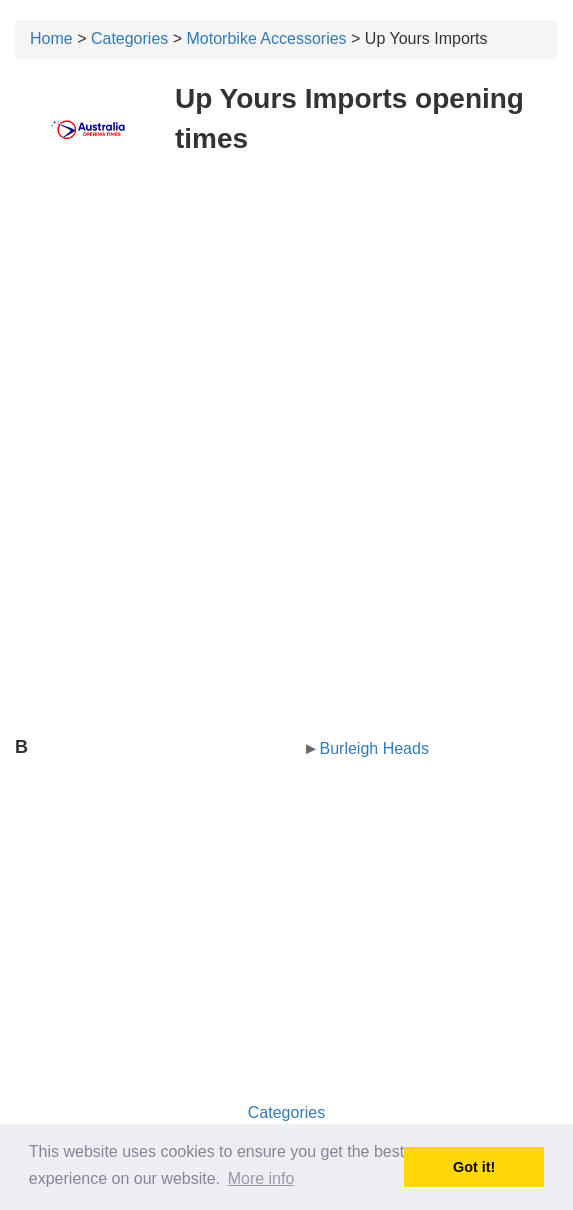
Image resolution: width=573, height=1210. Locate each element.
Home (51, 38)
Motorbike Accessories (267, 38)
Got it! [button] (474, 1167)
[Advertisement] (286, 318)
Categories (129, 38)
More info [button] (261, 1178)
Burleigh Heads (374, 748)
